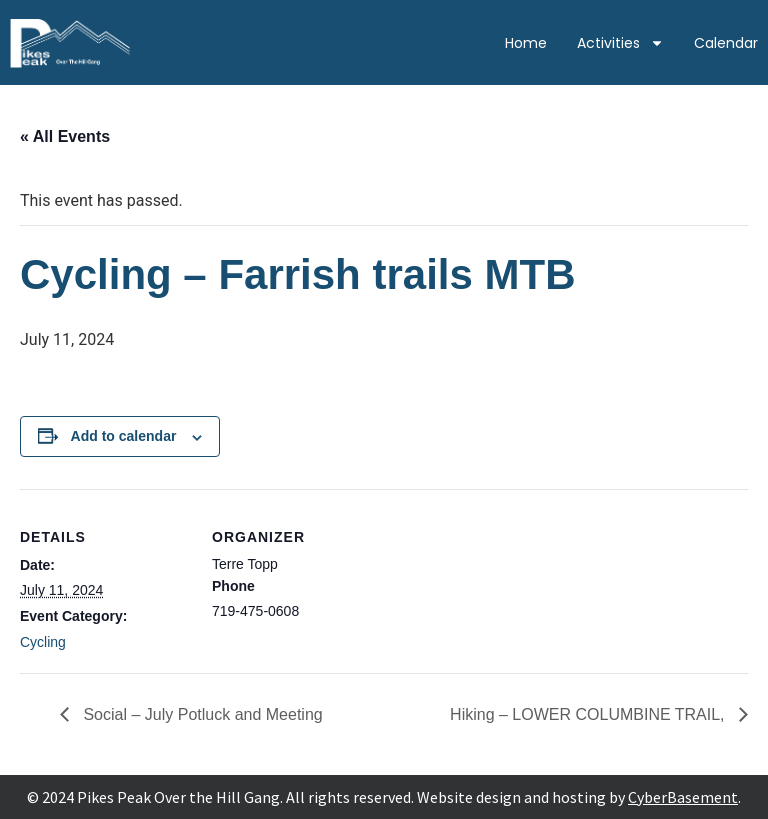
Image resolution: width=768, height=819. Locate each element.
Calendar (726, 43)
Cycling (43, 642)
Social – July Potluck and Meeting (201, 714)
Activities (620, 43)
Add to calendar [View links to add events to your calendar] (124, 436)
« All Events (65, 136)
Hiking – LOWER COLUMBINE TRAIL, (589, 714)
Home (526, 43)
